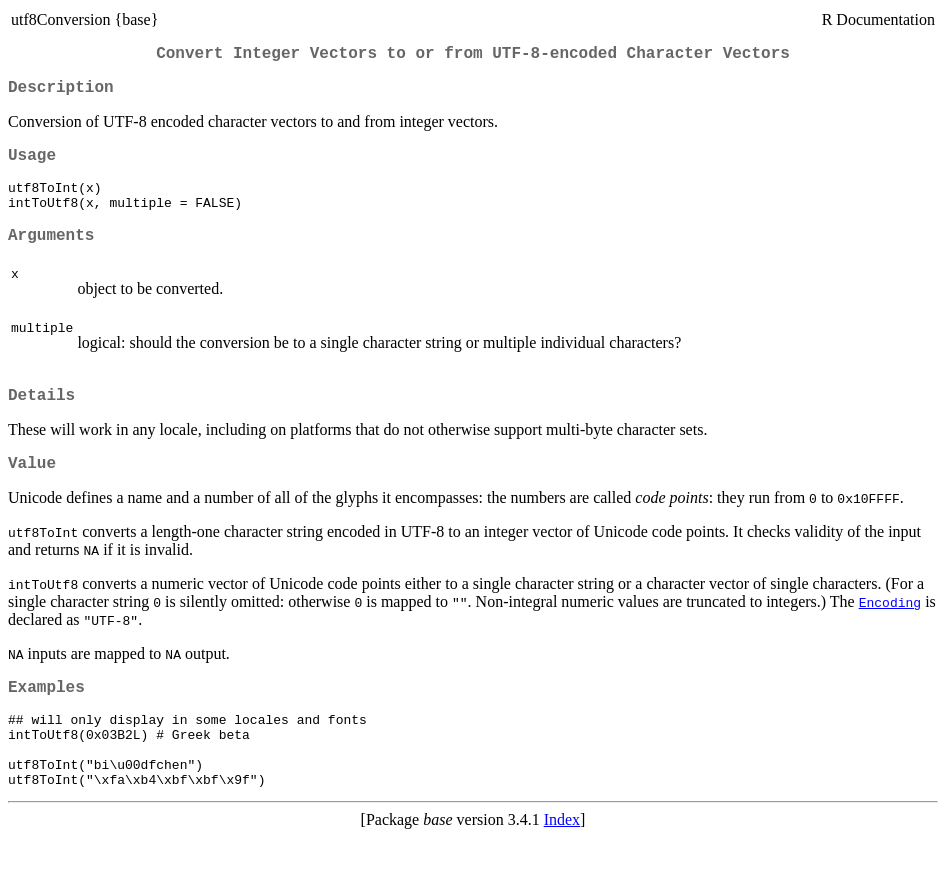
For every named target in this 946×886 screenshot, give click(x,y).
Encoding (890, 632)
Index (562, 868)
